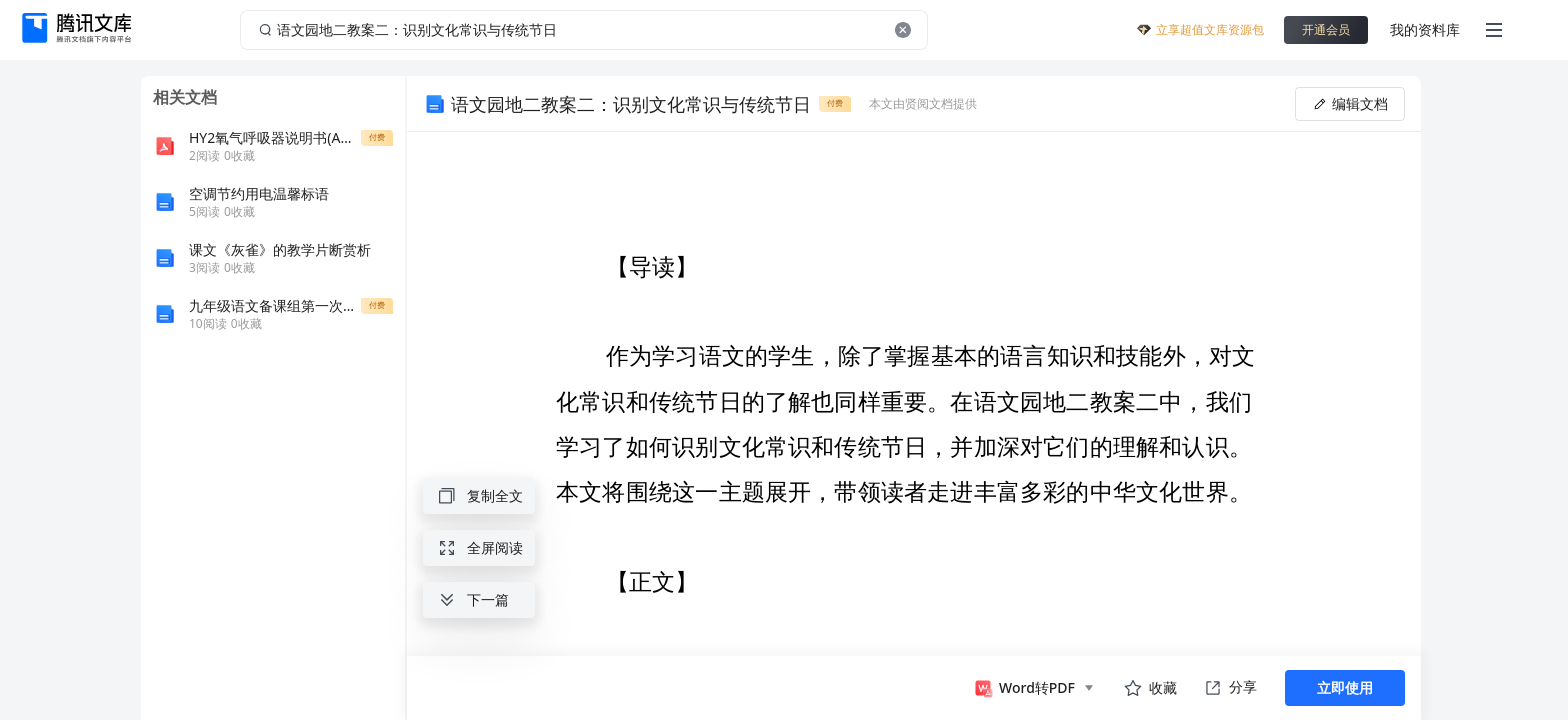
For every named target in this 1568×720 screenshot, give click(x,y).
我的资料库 (1425, 29)
